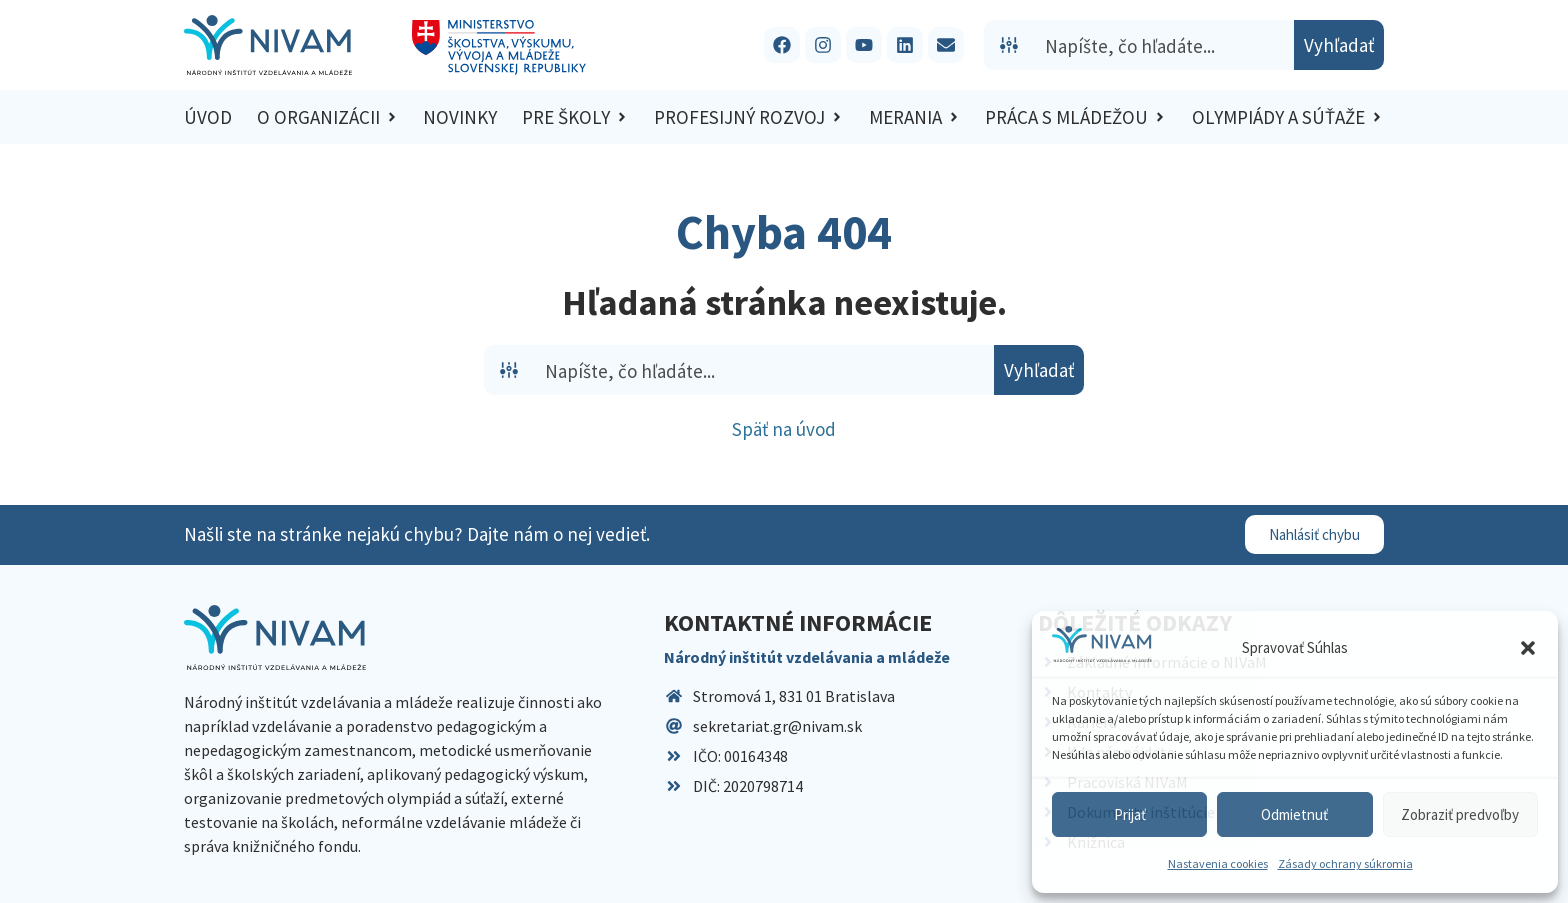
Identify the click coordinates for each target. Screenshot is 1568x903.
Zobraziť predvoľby (1460, 814)
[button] (1528, 648)
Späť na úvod (784, 429)
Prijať (1130, 814)
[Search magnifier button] (1339, 45)
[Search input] (1165, 45)
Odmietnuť (1294, 814)
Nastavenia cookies (1218, 863)
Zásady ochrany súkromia (1345, 863)
